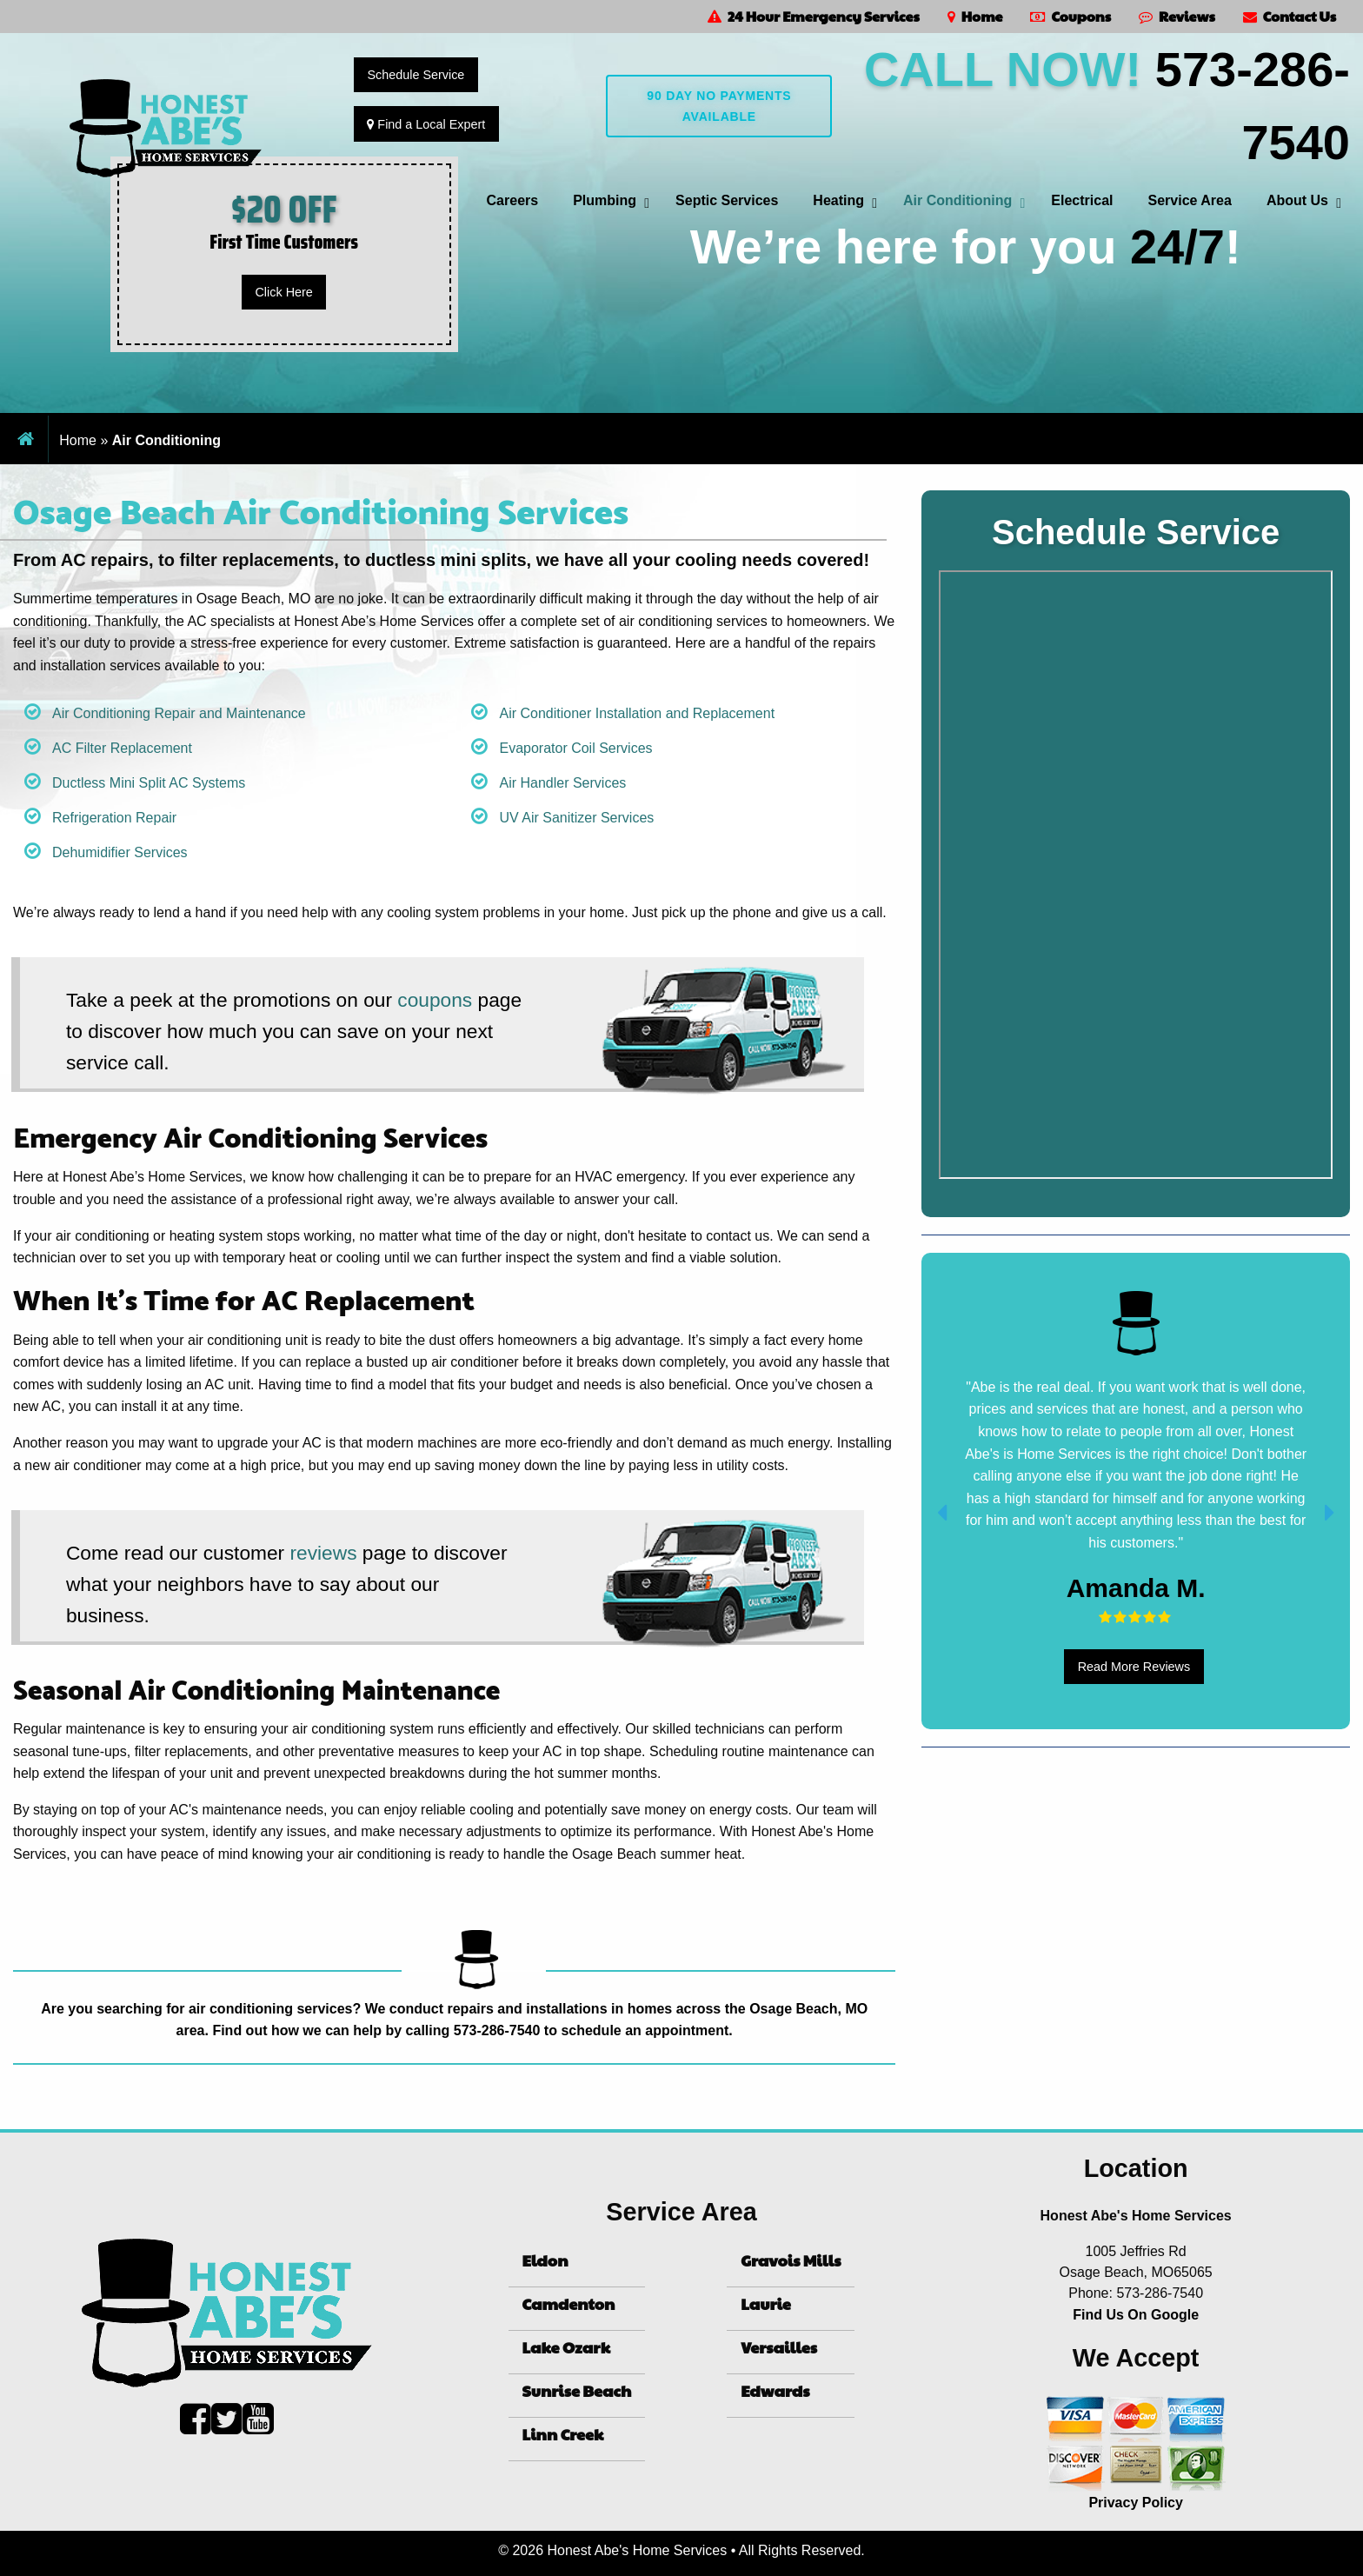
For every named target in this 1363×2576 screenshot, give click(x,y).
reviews (323, 1552)
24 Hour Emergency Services (814, 16)
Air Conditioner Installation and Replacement (637, 713)
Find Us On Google (1136, 2314)
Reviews (1177, 16)
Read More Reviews (1134, 1667)
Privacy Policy (1135, 2502)
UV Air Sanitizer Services (576, 817)
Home (975, 16)
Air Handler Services (562, 782)
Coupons (1070, 16)
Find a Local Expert (426, 124)
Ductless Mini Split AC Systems (148, 782)
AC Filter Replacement (122, 748)
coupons (434, 999)
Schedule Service (415, 75)
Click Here (283, 292)
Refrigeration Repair (114, 817)
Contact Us (1289, 16)
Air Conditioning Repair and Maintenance (179, 713)
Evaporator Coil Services (575, 748)
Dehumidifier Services (120, 852)
